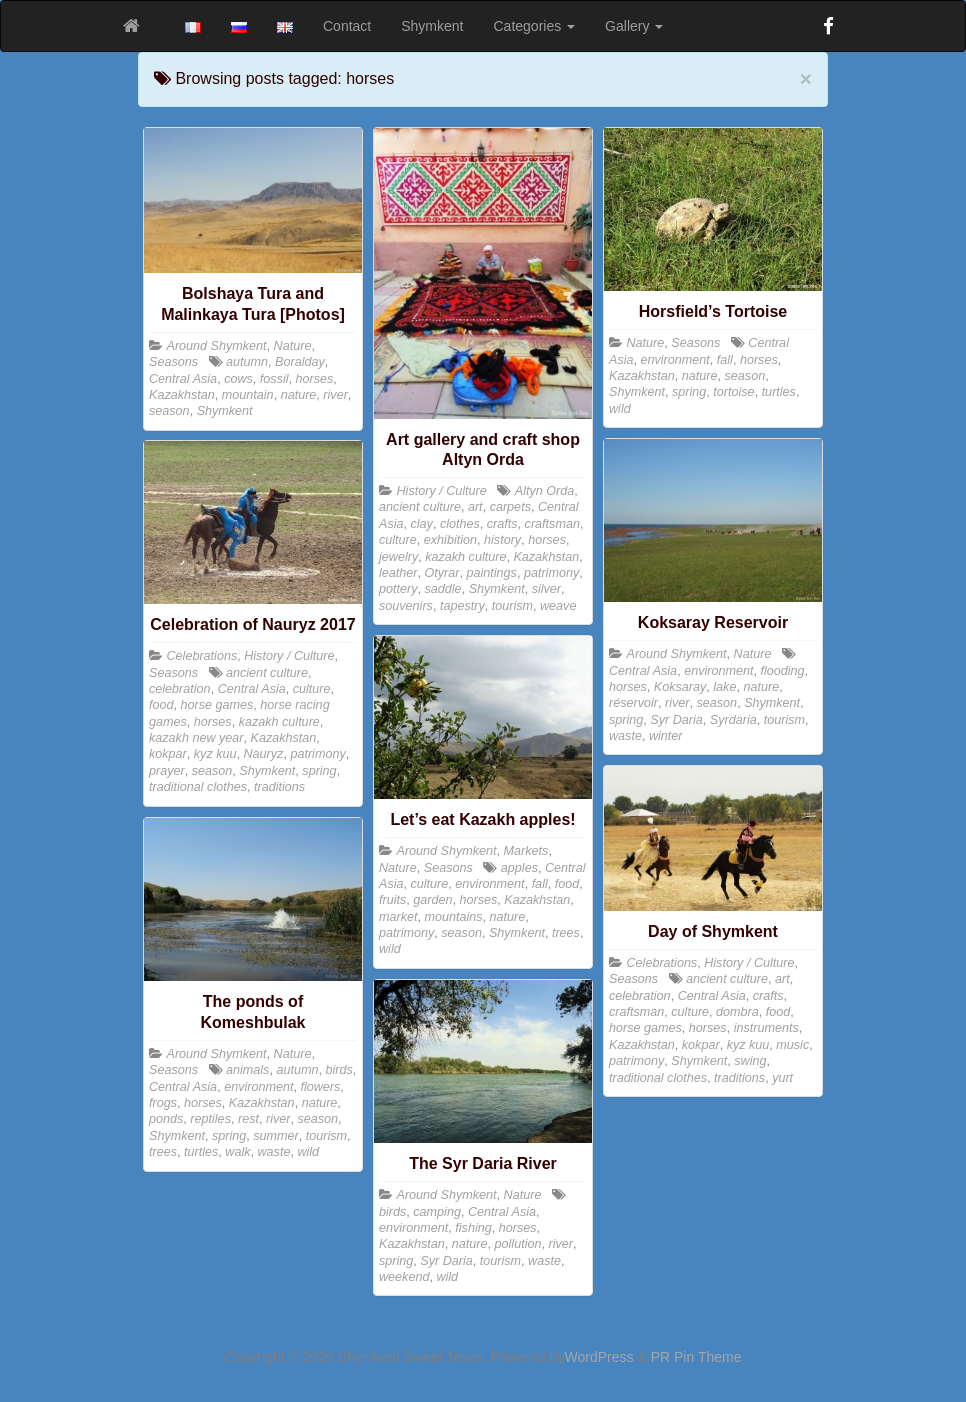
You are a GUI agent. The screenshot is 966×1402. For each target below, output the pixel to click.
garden (432, 900)
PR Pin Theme (696, 1357)
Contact (347, 26)
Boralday (300, 362)
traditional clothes (198, 787)
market (398, 917)
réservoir (633, 703)
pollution (518, 1244)
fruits (392, 900)
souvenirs (406, 606)
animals (247, 1070)
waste (625, 736)
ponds (166, 1119)
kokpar (168, 754)
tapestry (462, 606)
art (475, 507)
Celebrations (202, 656)
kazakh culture (465, 557)
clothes (460, 524)
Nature (293, 346)
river (335, 395)
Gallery (634, 26)
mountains (454, 917)
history (502, 540)
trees (566, 933)
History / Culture (442, 491)
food (161, 705)
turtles (779, 392)
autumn (247, 362)
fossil (274, 379)
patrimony (551, 573)
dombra (737, 1012)
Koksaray (680, 687)
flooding (782, 671)
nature (299, 395)
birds (338, 1070)
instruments (766, 1028)
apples (519, 868)
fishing (473, 1228)
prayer (167, 771)
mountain (248, 395)
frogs (163, 1103)
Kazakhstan (182, 395)
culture (398, 540)
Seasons (173, 362)
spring (689, 392)
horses (315, 379)
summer (275, 1136)
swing (750, 1061)
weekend (404, 1277)
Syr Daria (676, 720)
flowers (320, 1087)
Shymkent (432, 26)
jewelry (398, 557)
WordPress (599, 1357)
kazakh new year (196, 738)
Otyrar (442, 573)
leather (398, 573)
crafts (502, 524)
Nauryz (264, 754)
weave (558, 606)
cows (238, 379)
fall (725, 360)
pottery (398, 589)
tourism (512, 606)
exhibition (450, 540)
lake (724, 687)
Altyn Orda (545, 491)
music (792, 1045)
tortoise (733, 392)
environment (675, 360)
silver (546, 589)
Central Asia (183, 379)
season (169, 411)
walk (237, 1152)
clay (422, 524)
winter (666, 736)
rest (248, 1119)
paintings (492, 573)
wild (620, 409)
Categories (535, 26)
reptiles (210, 1119)
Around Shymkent (217, 346)
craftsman (552, 524)
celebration (180, 689)
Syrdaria (733, 720)
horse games (217, 705)
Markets (526, 851)
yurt (782, 1078)
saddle (443, 589)
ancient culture (420, 507)
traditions (279, 787)
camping (437, 1212)
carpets (510, 507)
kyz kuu (215, 754)
